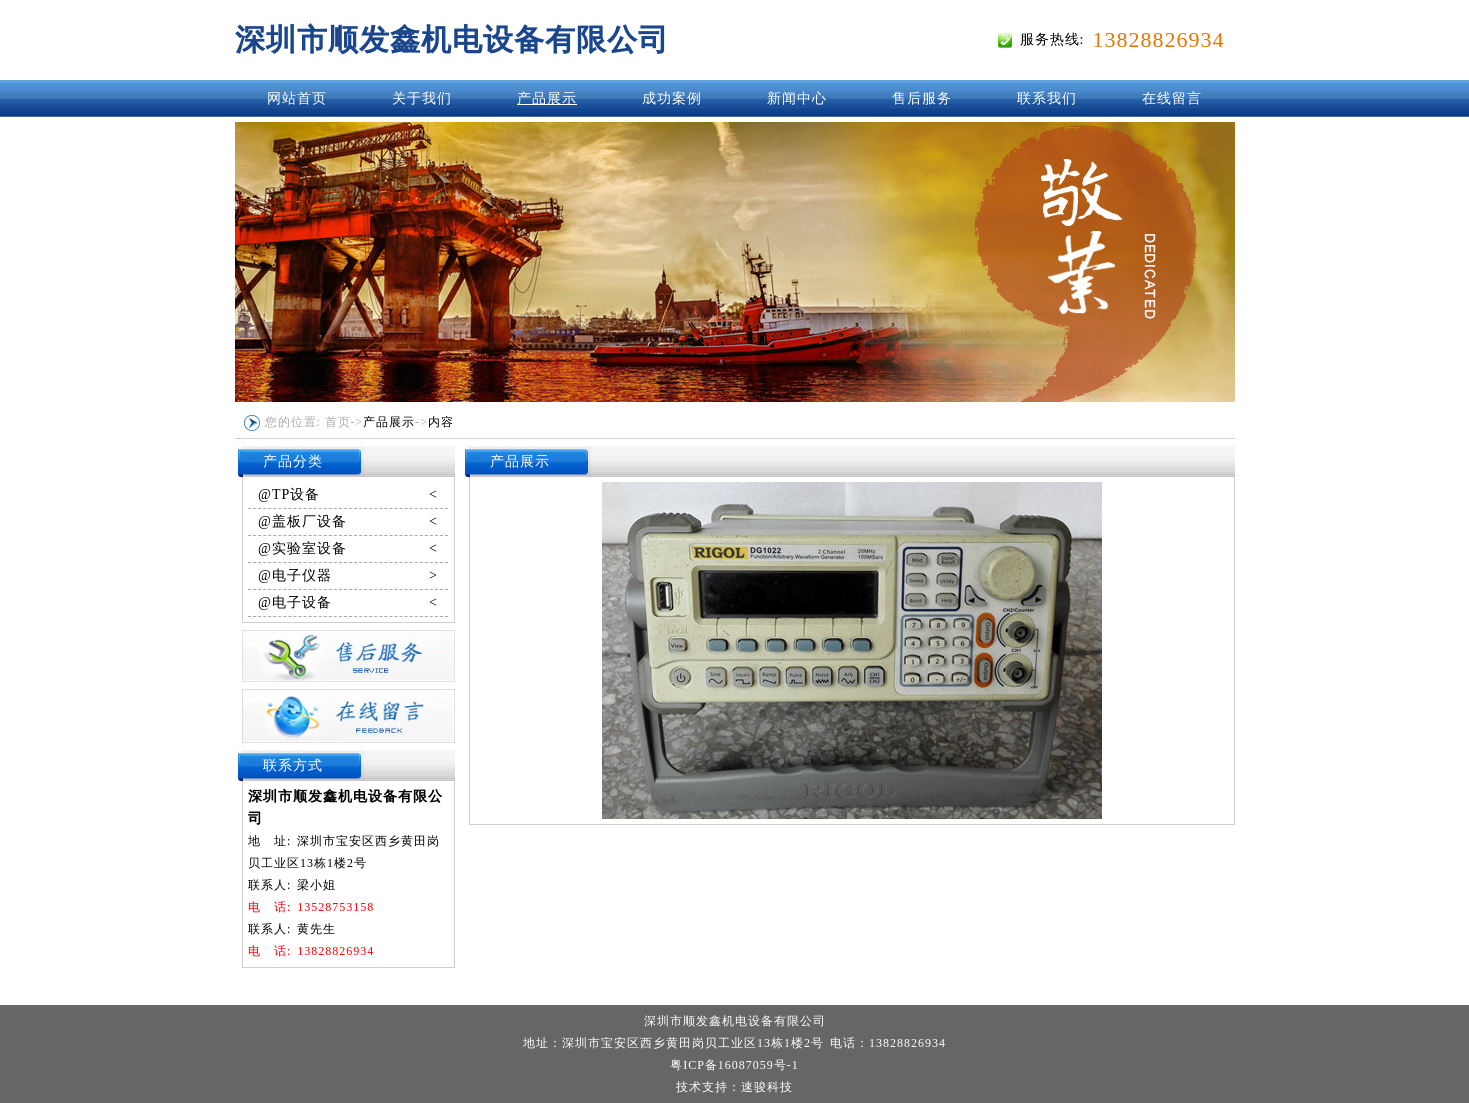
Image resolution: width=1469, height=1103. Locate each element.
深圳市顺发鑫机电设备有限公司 (452, 39)
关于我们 (422, 98)
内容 (441, 422)
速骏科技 (767, 1087)
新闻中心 (797, 98)
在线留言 (1172, 98)
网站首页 (297, 98)
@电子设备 (348, 603)
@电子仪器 (348, 576)
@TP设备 (348, 495)
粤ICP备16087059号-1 (734, 1065)
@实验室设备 (348, 549)
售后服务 (922, 98)
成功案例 (672, 98)
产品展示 (547, 98)
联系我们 (1047, 98)
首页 (338, 422)
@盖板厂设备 (348, 522)
